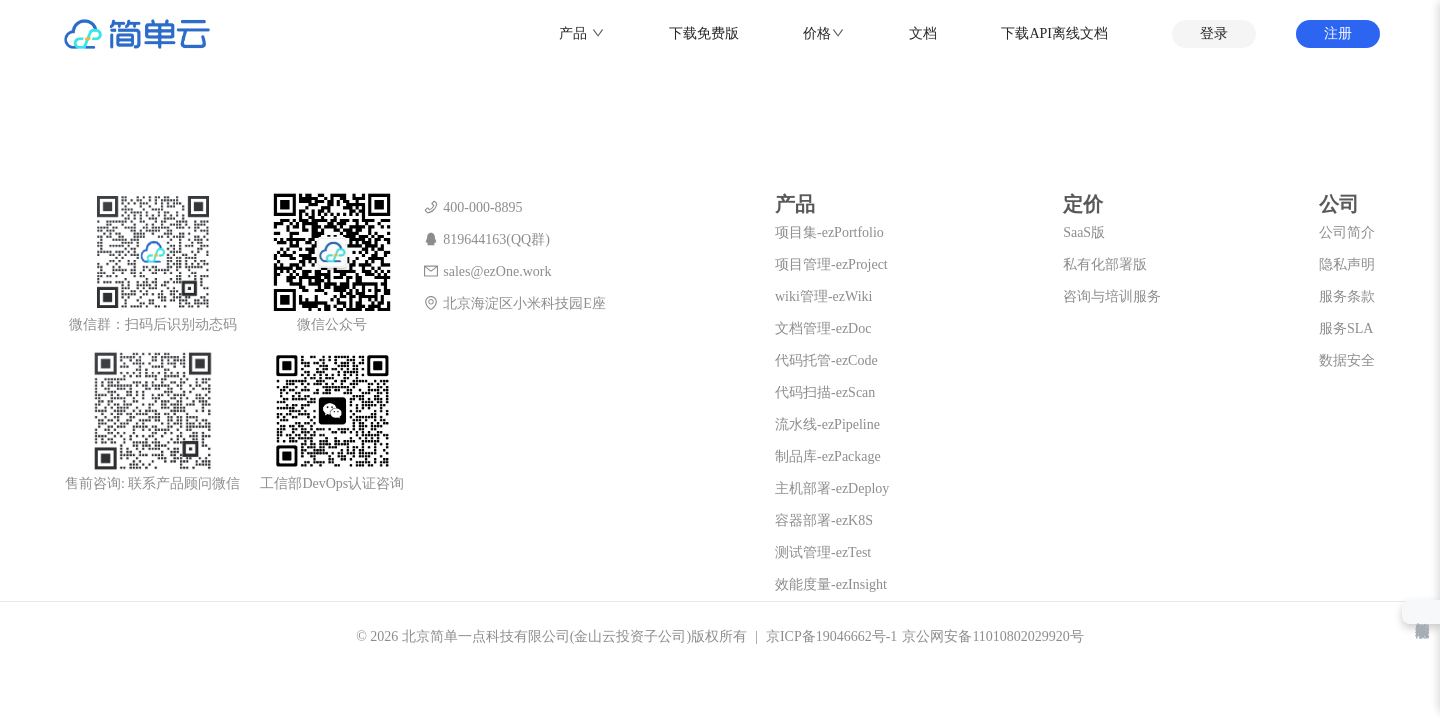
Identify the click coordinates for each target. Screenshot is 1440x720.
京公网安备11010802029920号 (992, 636)
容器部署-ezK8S (824, 520)
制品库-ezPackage (828, 456)
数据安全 (1347, 360)
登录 (1214, 33)
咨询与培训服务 (1112, 296)
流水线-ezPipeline (827, 424)
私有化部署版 (1105, 264)
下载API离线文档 (1054, 33)
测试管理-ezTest (823, 552)
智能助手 (1421, 612)
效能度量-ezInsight (831, 584)
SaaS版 (1084, 232)
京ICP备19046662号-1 (831, 636)
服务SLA (1346, 328)
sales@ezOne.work (487, 271)
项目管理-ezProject (831, 264)
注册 (1338, 33)
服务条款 (1347, 296)
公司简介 (1347, 232)
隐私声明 (1347, 264)
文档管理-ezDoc (823, 328)
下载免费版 (704, 33)
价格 (817, 33)
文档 (923, 33)
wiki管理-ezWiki (823, 296)
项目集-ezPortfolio (829, 232)
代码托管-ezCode (826, 360)
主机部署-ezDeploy (832, 488)
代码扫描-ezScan (825, 392)
